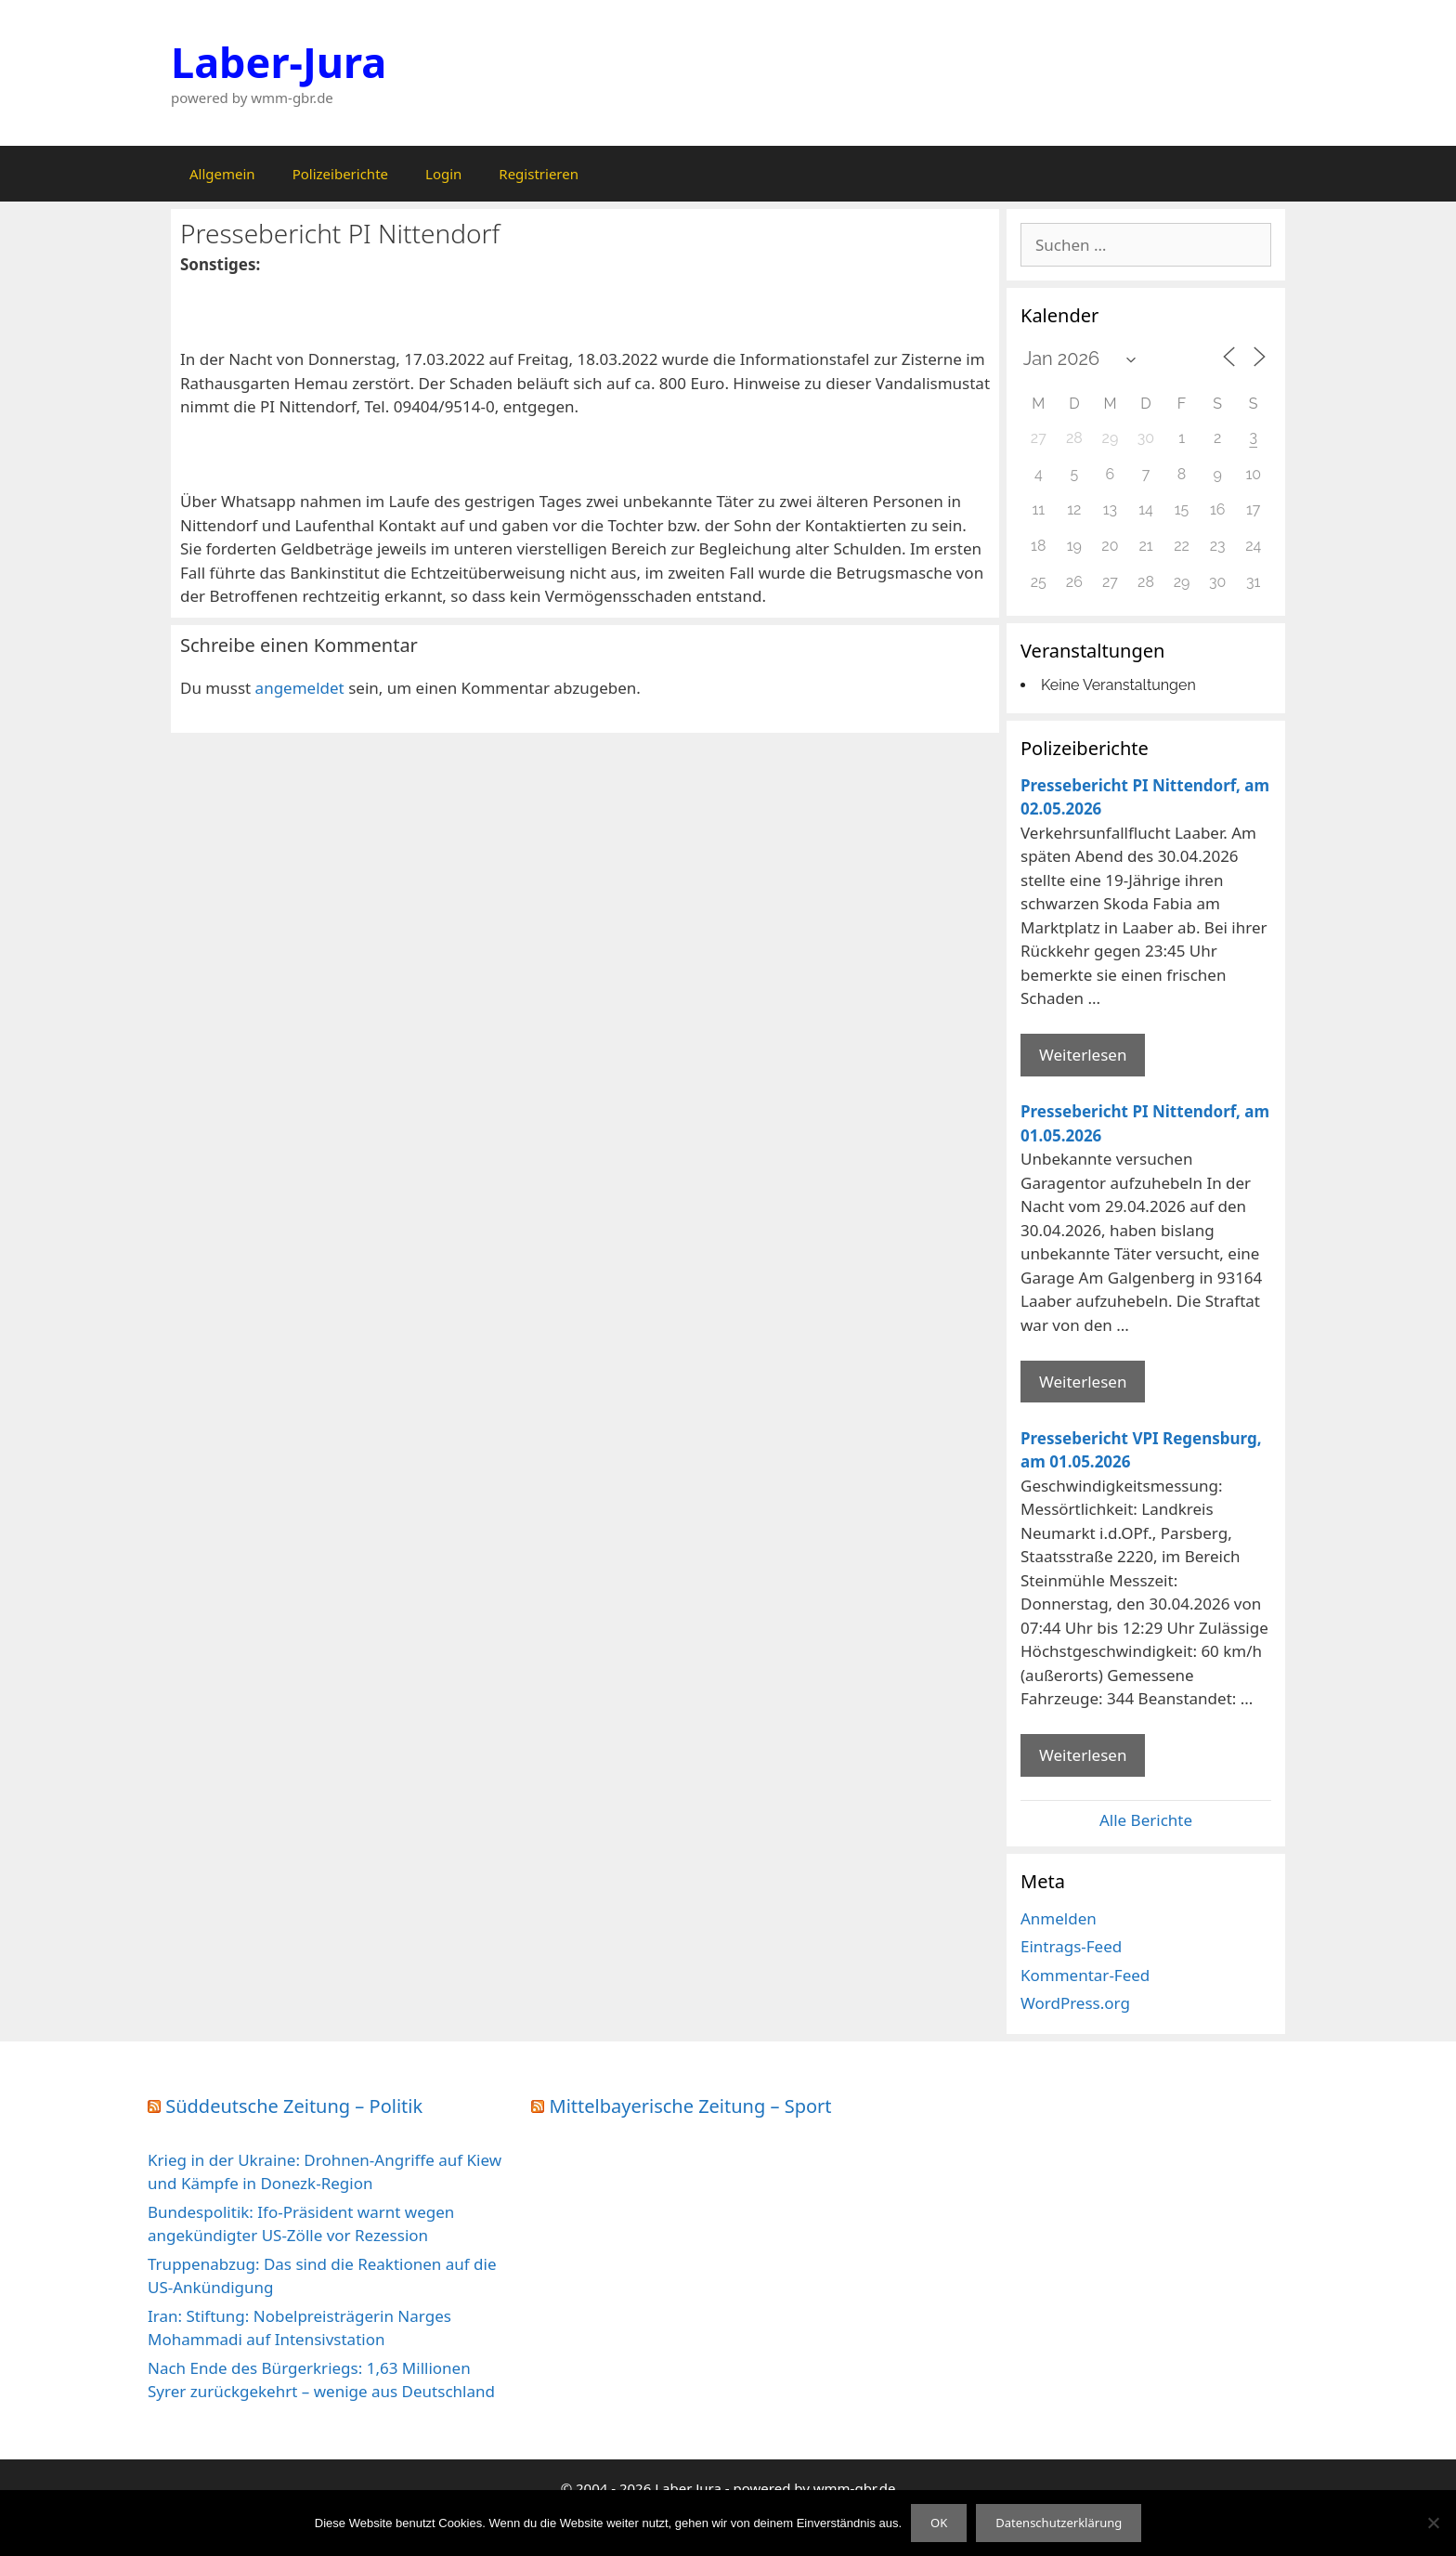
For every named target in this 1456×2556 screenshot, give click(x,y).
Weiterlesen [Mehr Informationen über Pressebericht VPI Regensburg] (1082, 1755)
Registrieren (538, 173)
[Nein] (1433, 2522)
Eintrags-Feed (1071, 1946)
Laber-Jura (278, 61)
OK (938, 2522)
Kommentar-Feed (1085, 1975)
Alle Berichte (1145, 1820)
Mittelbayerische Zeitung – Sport (691, 2106)
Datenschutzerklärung (1058, 2522)
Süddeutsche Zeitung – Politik (293, 2106)
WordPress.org (1075, 2003)
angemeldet (299, 687)
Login (443, 173)
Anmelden (1058, 1918)
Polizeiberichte (340, 173)
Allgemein (222, 173)
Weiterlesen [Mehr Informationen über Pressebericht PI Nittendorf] (1082, 1054)
